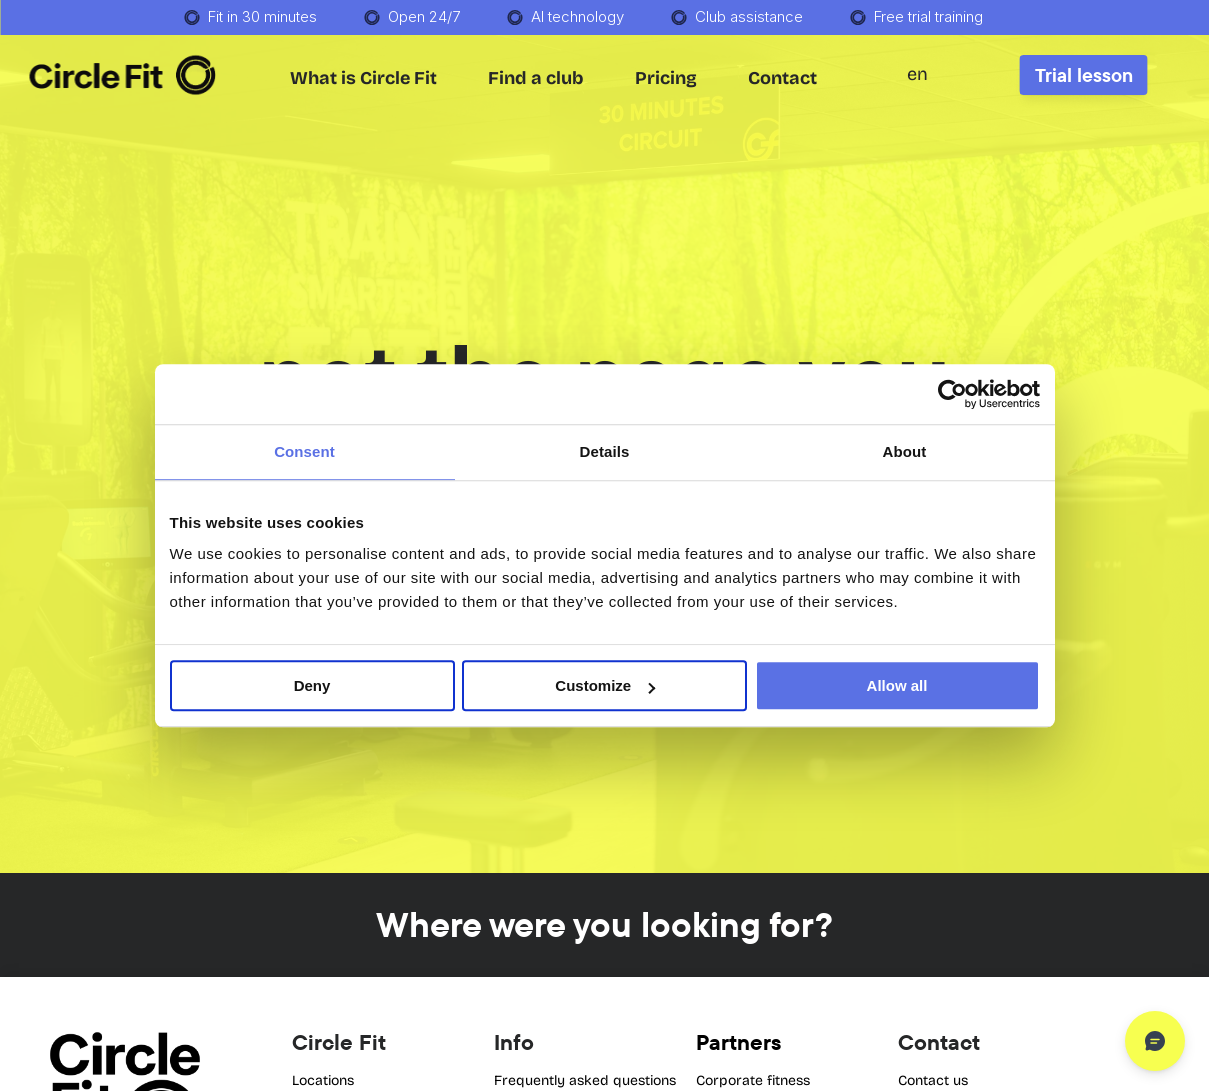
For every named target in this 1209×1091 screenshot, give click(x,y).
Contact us (933, 1080)
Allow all (897, 685)
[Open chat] (1155, 1041)
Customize (605, 685)
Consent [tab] (304, 451)
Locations (323, 1080)
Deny (312, 685)
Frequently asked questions (585, 1080)
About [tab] (905, 451)
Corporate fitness (753, 1080)
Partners (738, 1042)
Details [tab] (605, 451)
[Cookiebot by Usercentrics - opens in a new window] (952, 394)
